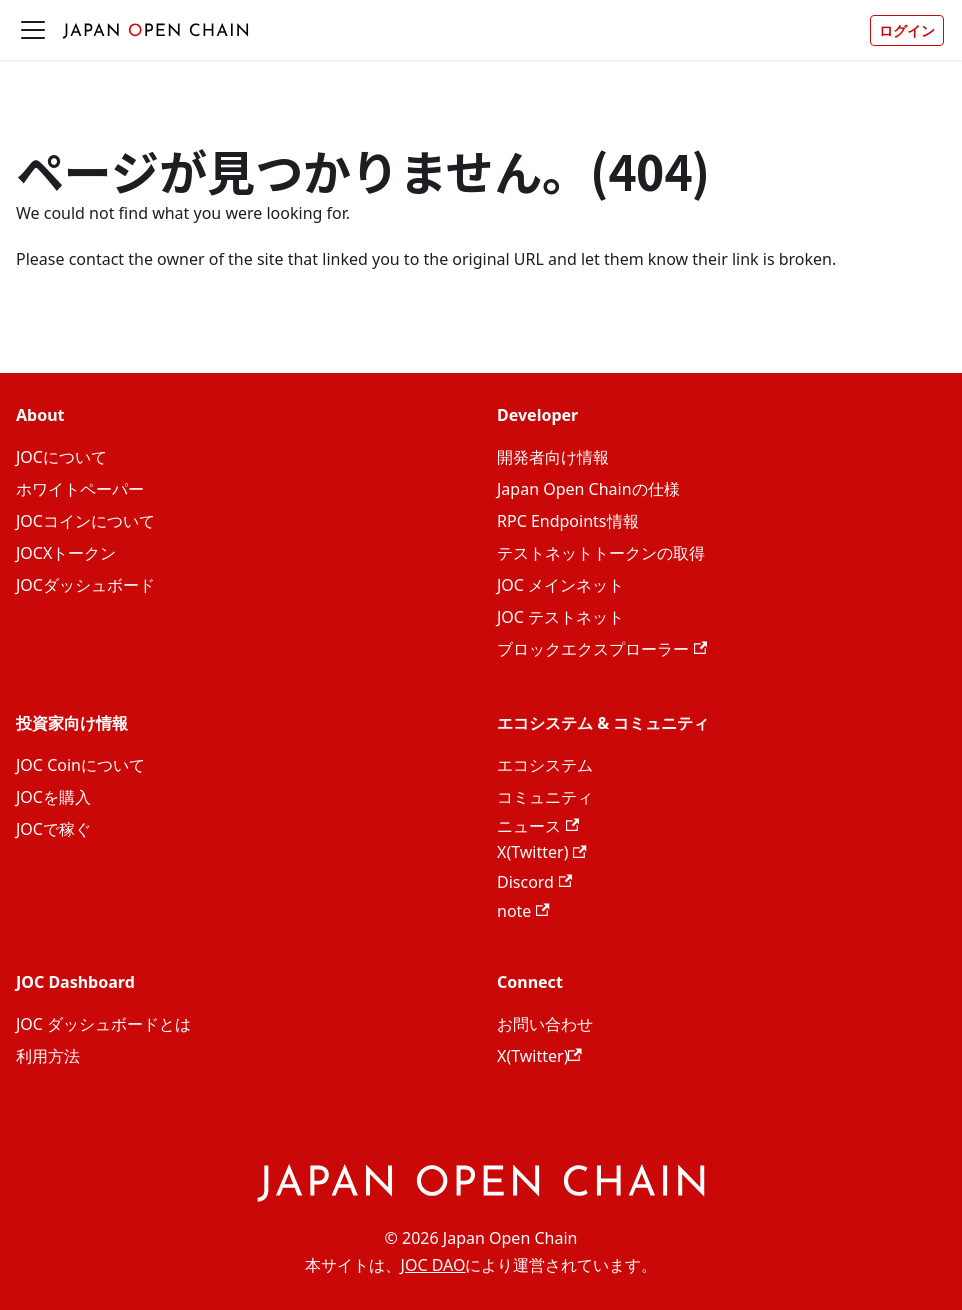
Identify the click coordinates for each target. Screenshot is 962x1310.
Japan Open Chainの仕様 (588, 489)
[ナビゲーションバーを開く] (33, 30)
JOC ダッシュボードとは (103, 1024)
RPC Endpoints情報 (568, 521)
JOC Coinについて (80, 765)
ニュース (538, 826)
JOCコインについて (85, 521)
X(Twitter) (542, 852)
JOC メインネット (560, 585)
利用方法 (48, 1056)
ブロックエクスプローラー (602, 649)
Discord (534, 882)
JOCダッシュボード (85, 585)
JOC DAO (433, 1265)
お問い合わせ (545, 1024)
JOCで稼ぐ (53, 829)
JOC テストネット (560, 617)
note (523, 911)
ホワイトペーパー (80, 489)
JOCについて (61, 457)
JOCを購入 (53, 797)
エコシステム (545, 765)
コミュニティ (545, 797)
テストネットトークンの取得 (601, 553)
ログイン (907, 30)
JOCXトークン (66, 553)
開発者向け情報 (553, 457)
